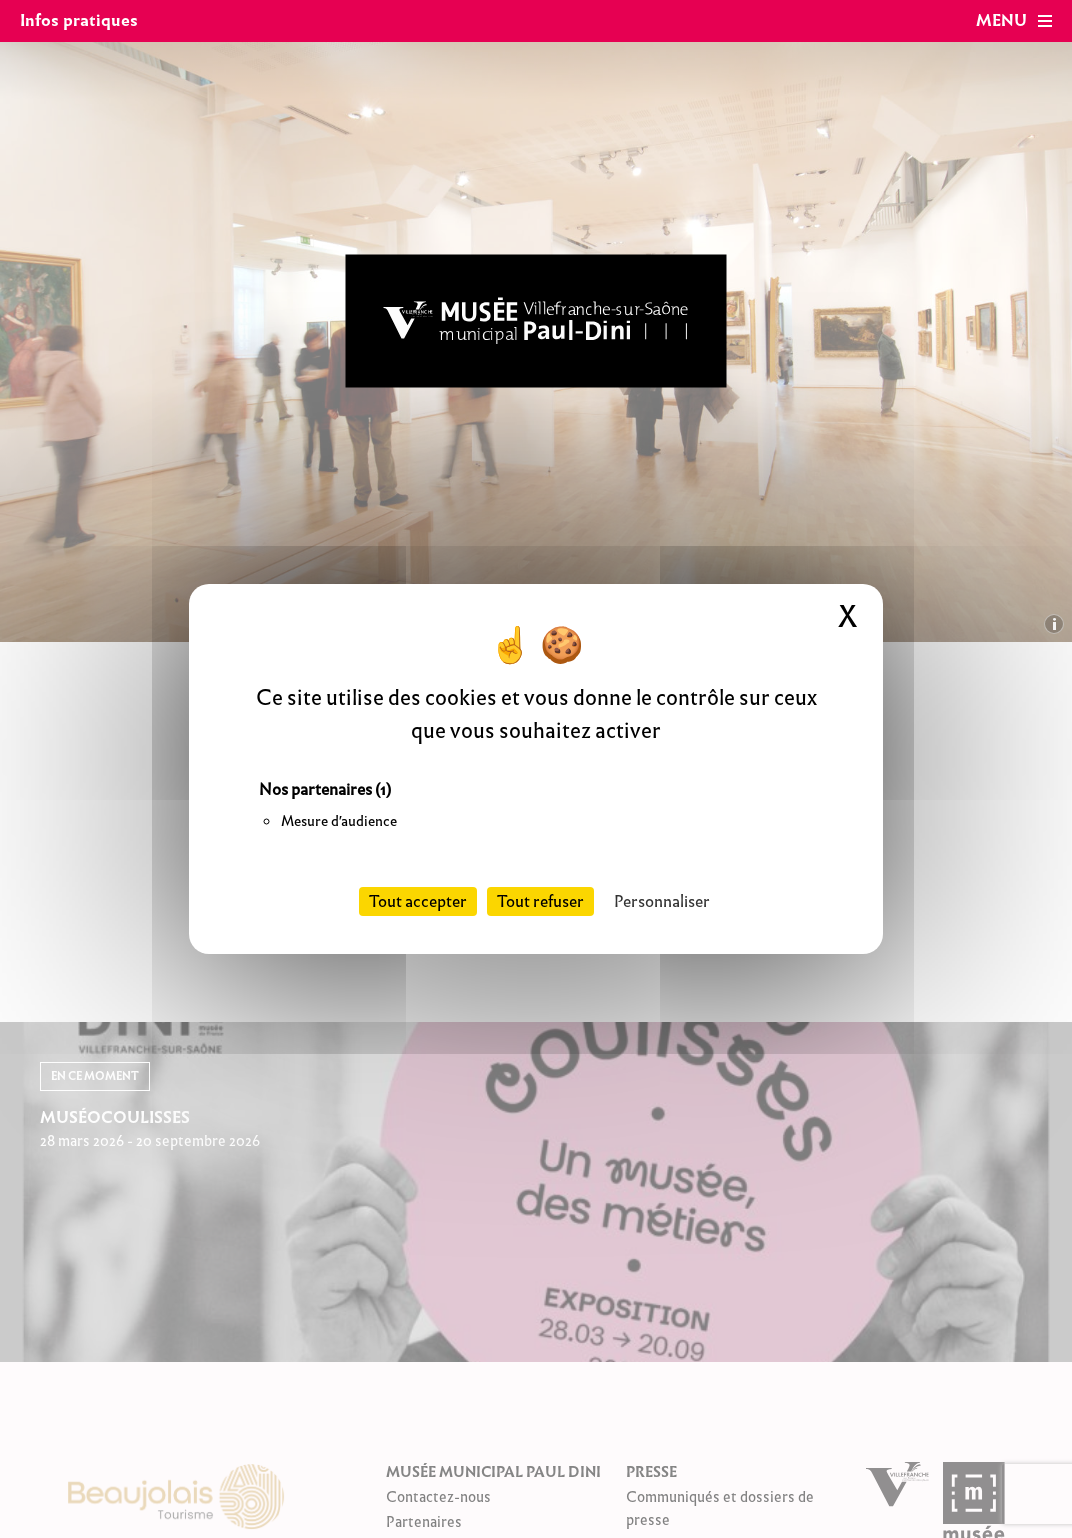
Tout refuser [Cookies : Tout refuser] (540, 901)
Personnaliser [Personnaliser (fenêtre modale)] (662, 901)
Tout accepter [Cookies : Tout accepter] (418, 901)
